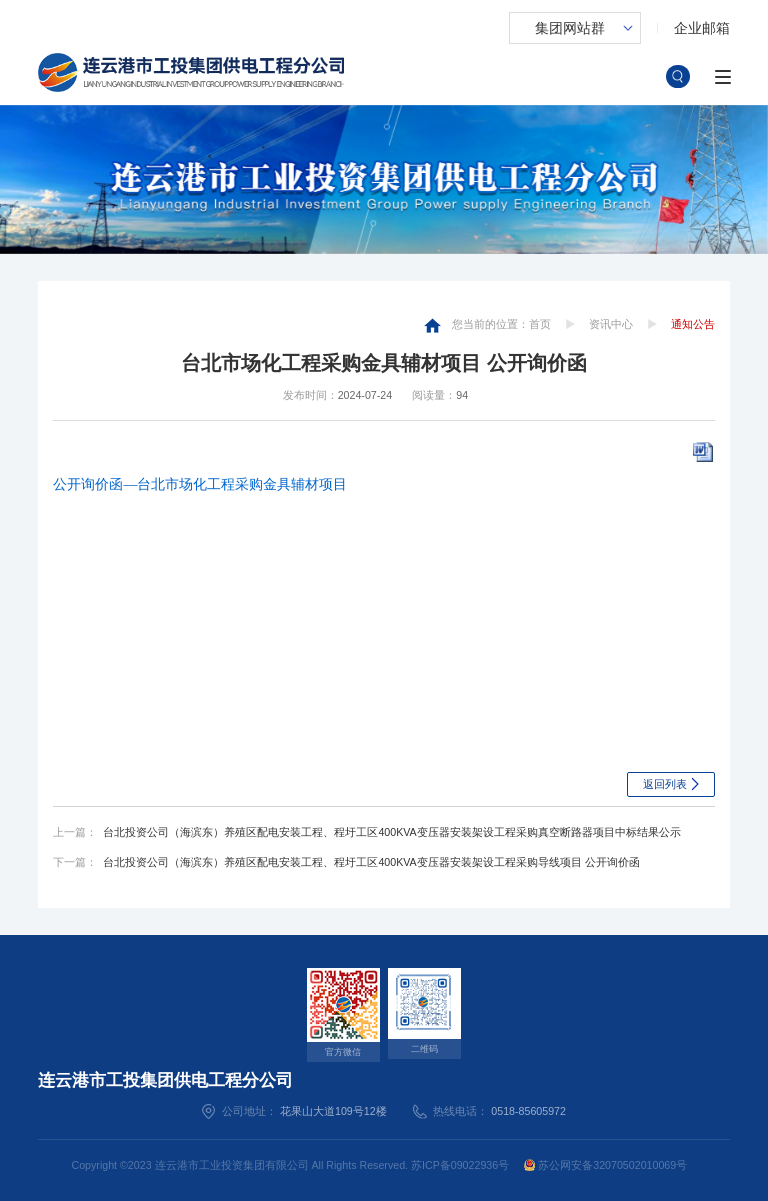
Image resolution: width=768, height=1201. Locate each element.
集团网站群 (570, 28)
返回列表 (665, 784)
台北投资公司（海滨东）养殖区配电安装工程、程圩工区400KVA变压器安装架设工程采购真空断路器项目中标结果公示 (391, 832)
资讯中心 (611, 324)
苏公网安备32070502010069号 (605, 1165)
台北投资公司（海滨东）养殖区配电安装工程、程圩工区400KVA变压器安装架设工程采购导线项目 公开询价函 (371, 862)
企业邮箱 (702, 28)
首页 (540, 324)
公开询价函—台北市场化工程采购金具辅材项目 (200, 484)
